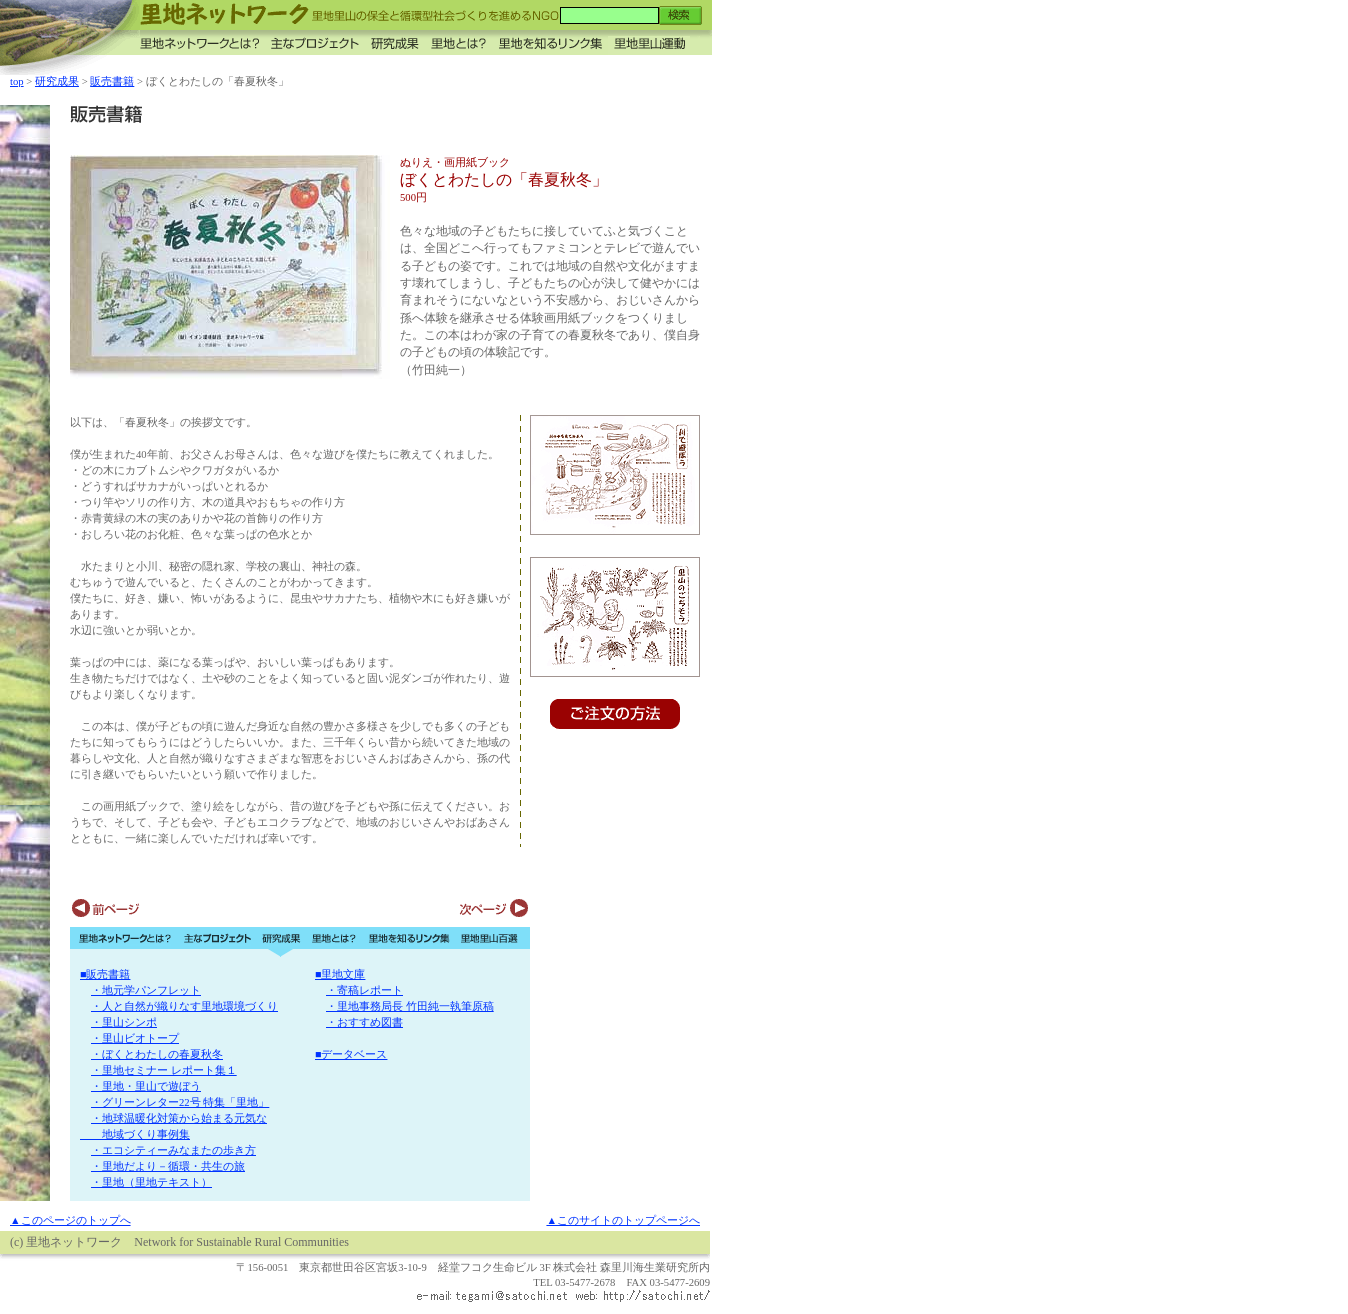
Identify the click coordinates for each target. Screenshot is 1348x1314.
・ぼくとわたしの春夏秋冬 (157, 1054)
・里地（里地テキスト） (151, 1182)
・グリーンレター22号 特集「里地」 (180, 1102)
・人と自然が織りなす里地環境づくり (184, 1006)
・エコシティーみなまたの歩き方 (173, 1150)
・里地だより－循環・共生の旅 (168, 1166)
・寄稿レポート (364, 990)
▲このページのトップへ (70, 1220)
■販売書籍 (105, 974)
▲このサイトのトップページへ (623, 1220)
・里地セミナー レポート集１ (164, 1070)
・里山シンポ (124, 1022)
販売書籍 (112, 81)
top (17, 81)
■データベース (351, 1054)
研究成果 (57, 81)
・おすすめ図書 (364, 1022)
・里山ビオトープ (135, 1038)
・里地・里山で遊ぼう (146, 1086)
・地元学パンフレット (146, 990)
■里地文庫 (340, 974)
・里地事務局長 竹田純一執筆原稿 (410, 1006)
